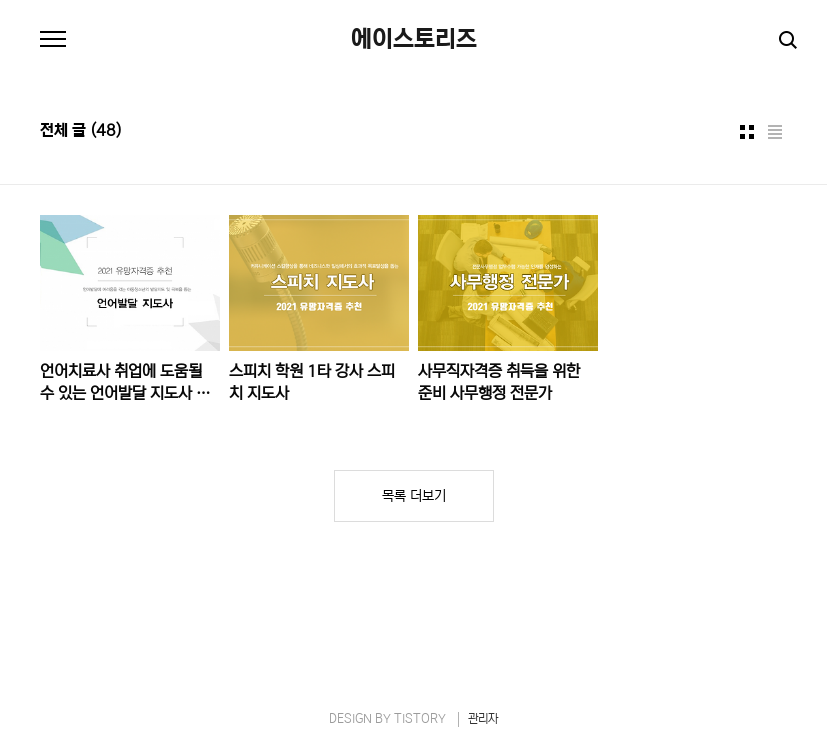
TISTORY (420, 718)
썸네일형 (747, 132)
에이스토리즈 (414, 40)
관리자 (483, 718)
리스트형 (775, 132)
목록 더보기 (414, 496)
